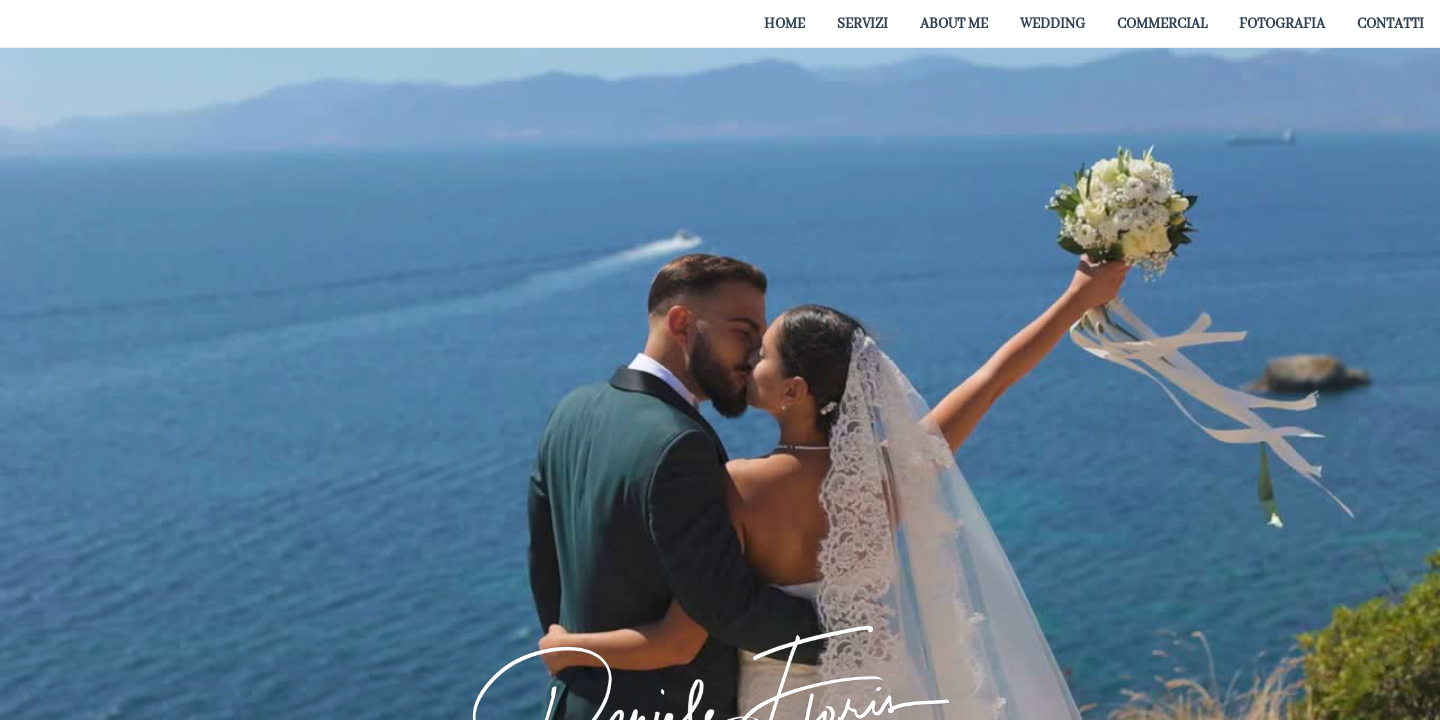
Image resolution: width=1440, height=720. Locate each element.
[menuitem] (784, 23)
